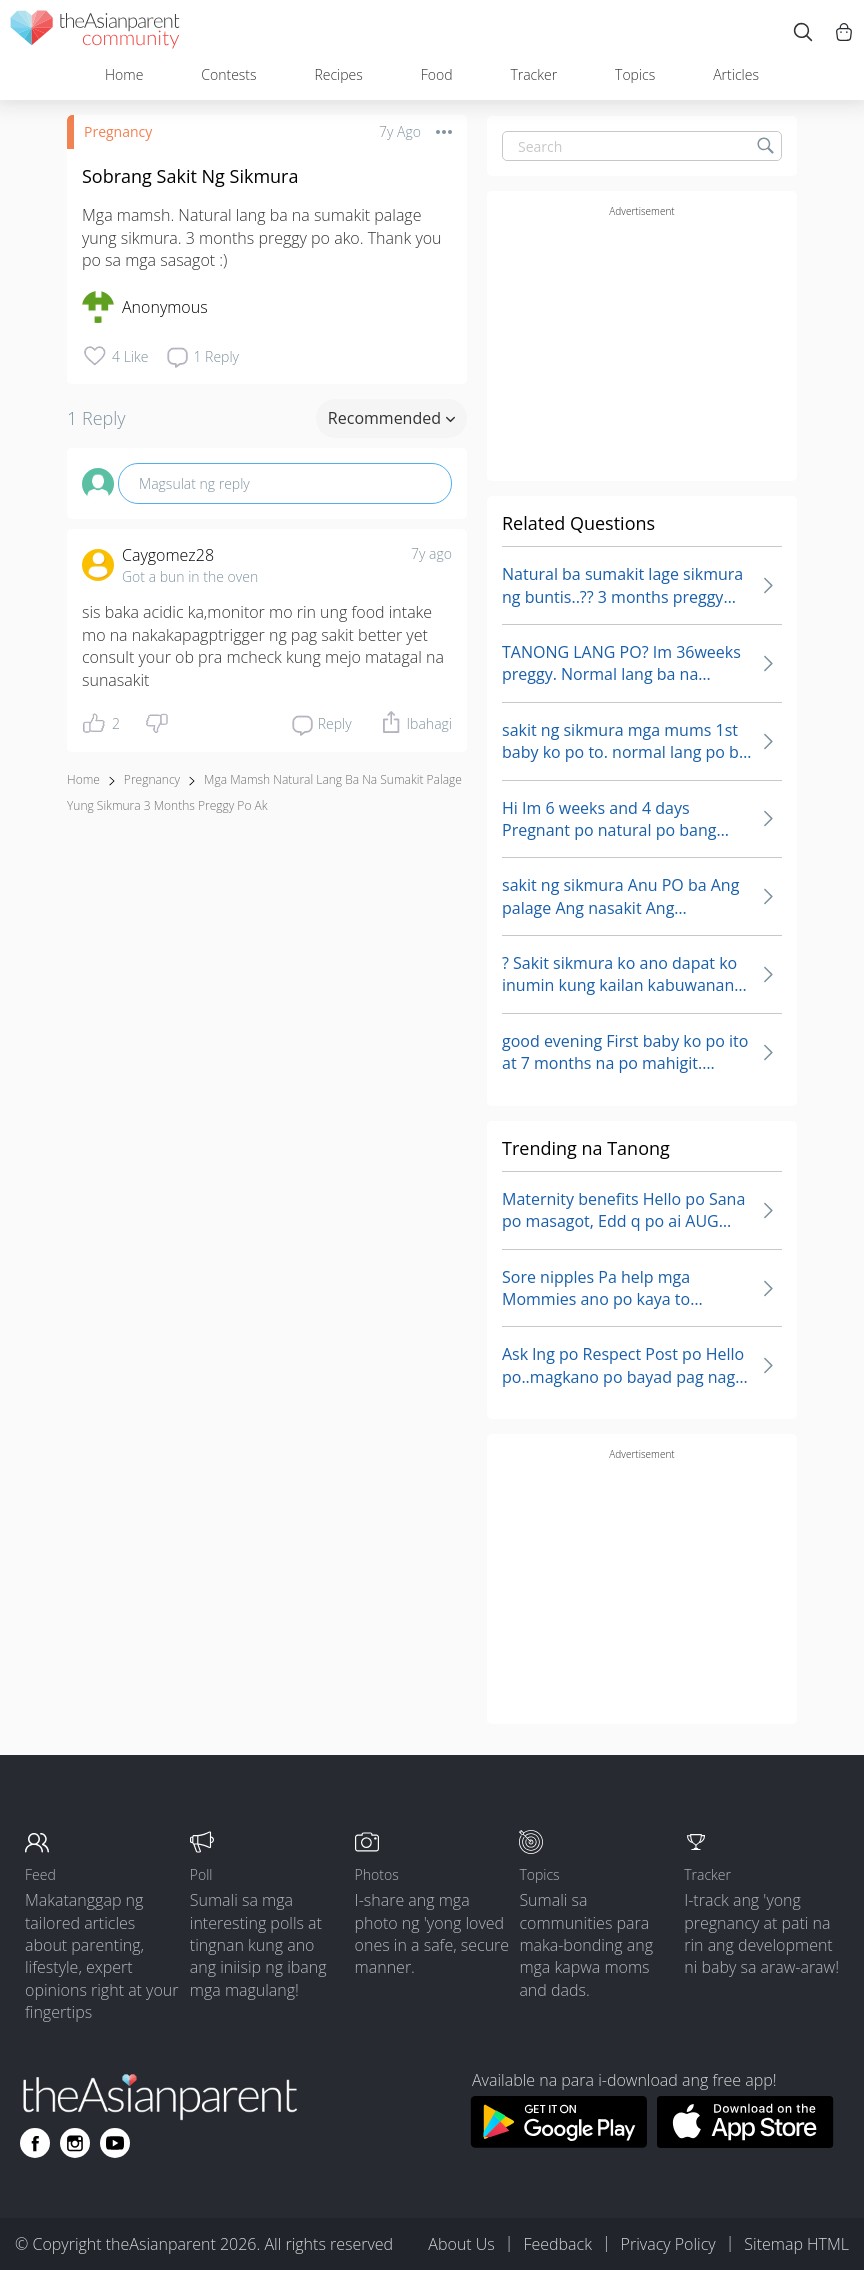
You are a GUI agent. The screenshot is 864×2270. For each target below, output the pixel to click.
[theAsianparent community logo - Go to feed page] (95, 32)
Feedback (557, 2244)
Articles (736, 74)
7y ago (431, 553)
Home (124, 74)
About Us (461, 2244)
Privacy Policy (668, 2244)
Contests (228, 74)
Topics (635, 74)
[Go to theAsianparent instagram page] (75, 2143)
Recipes (338, 74)
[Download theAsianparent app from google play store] (558, 2142)
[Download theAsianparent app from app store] (745, 2142)
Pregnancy (118, 131)
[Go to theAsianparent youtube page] (115, 2143)
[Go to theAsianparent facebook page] (35, 2143)
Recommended (391, 418)
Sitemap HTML (796, 2244)
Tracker (533, 74)
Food (437, 74)
